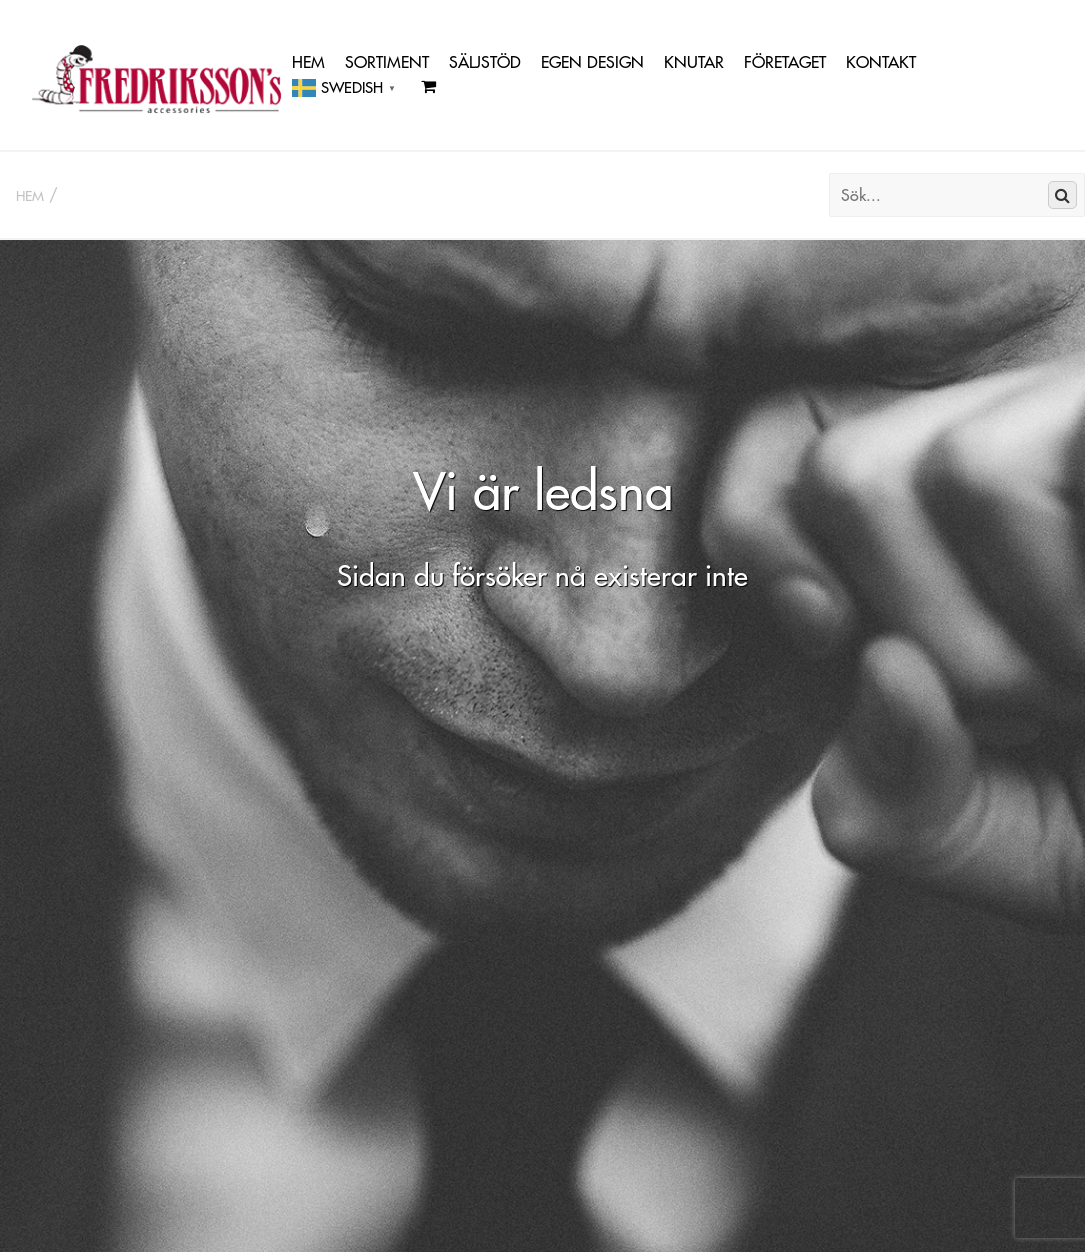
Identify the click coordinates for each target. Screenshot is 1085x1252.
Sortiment (387, 62)
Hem (308, 62)
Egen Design (592, 62)
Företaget (785, 62)
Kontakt (881, 62)
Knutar (694, 62)
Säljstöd (485, 62)
